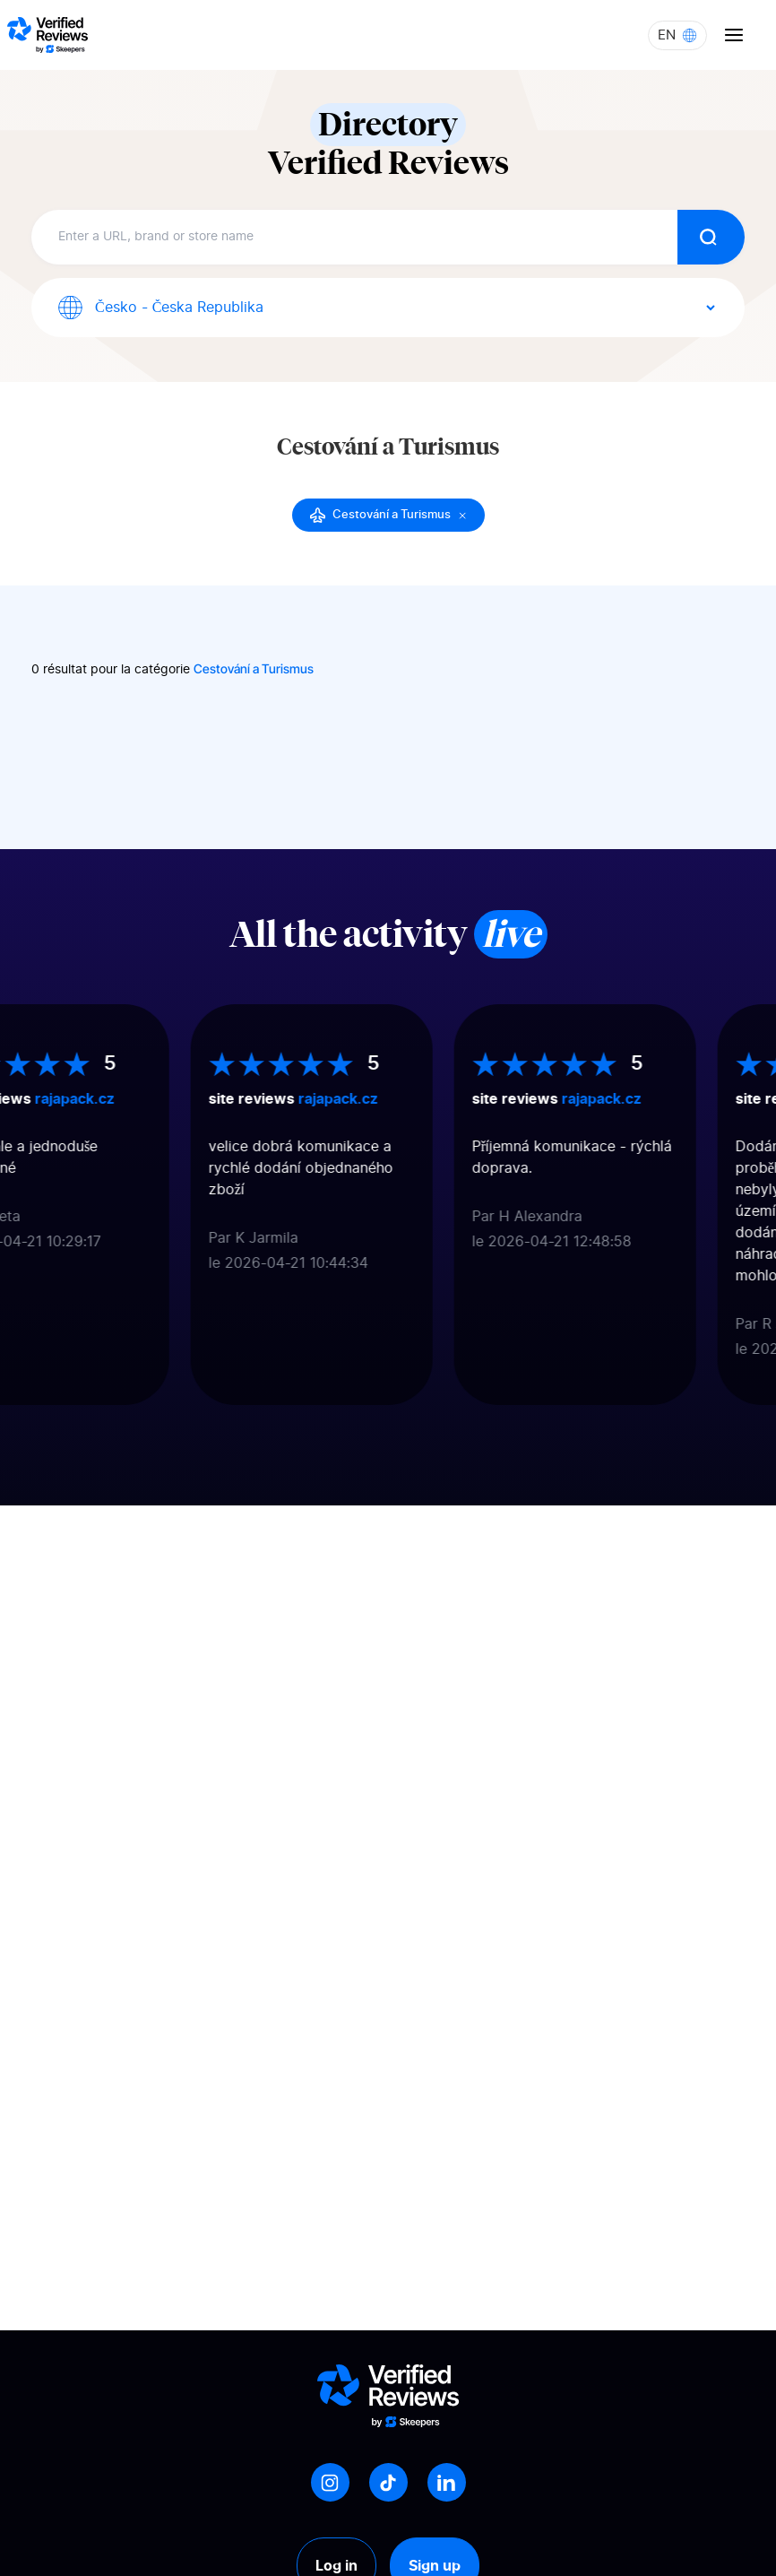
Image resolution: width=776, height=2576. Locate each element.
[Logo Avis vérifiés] (47, 35)
